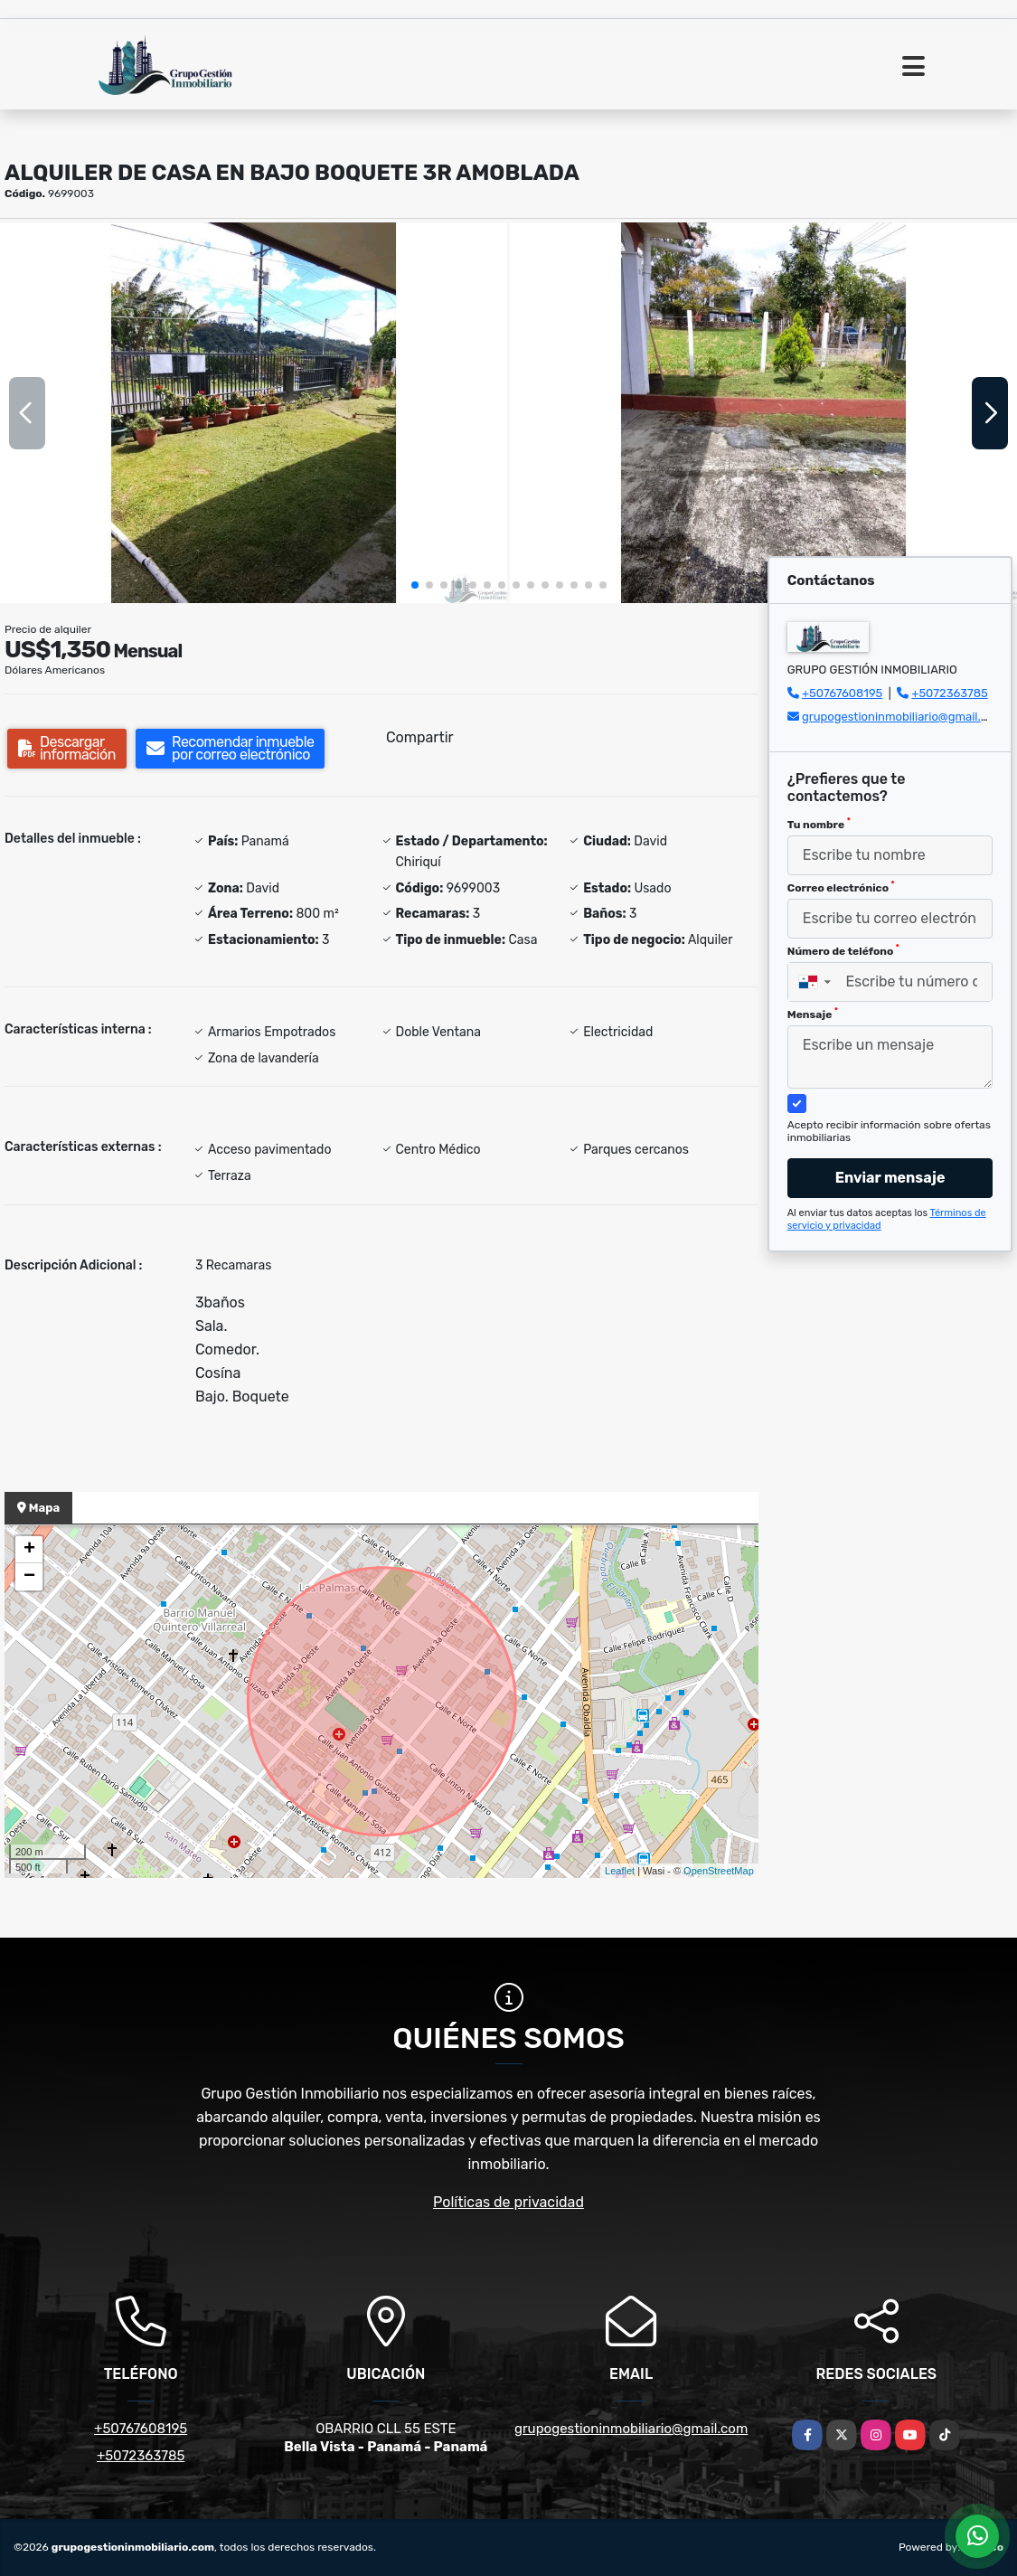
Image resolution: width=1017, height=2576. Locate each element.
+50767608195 (842, 693)
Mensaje (812, 1013)
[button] (415, 585)
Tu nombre (819, 823)
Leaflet (620, 1870)
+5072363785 (949, 693)
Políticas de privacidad (508, 2202)
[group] (253, 412)
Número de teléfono (843, 950)
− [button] (29, 1576)
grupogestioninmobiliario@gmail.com (903, 716)
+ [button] (29, 1549)
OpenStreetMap (718, 1870)
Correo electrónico (841, 887)
